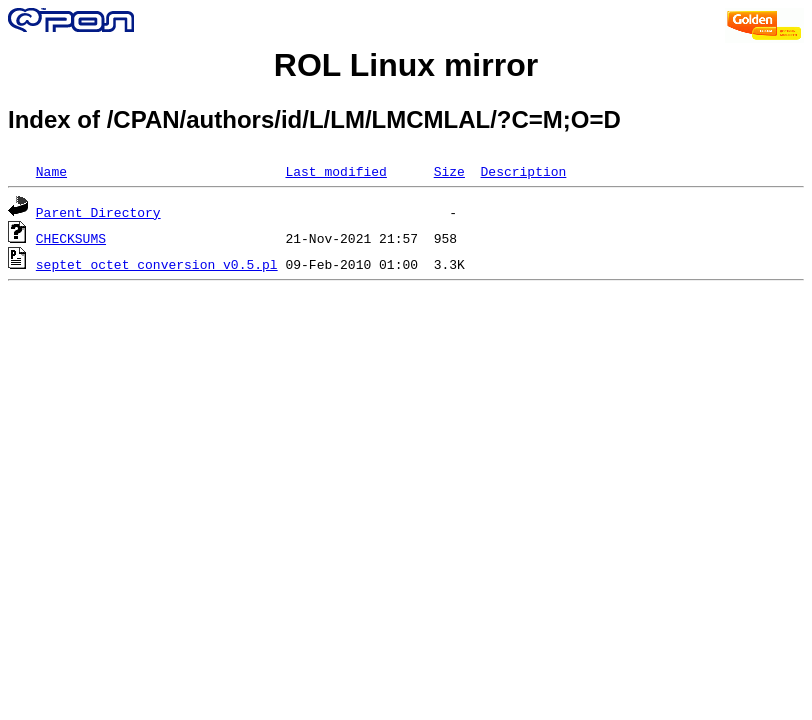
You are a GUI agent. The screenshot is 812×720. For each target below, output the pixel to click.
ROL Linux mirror (406, 65)
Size (449, 171)
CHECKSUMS (71, 238)
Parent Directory (98, 212)
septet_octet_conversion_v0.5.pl (157, 264)
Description (523, 171)
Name (51, 171)
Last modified (335, 171)
